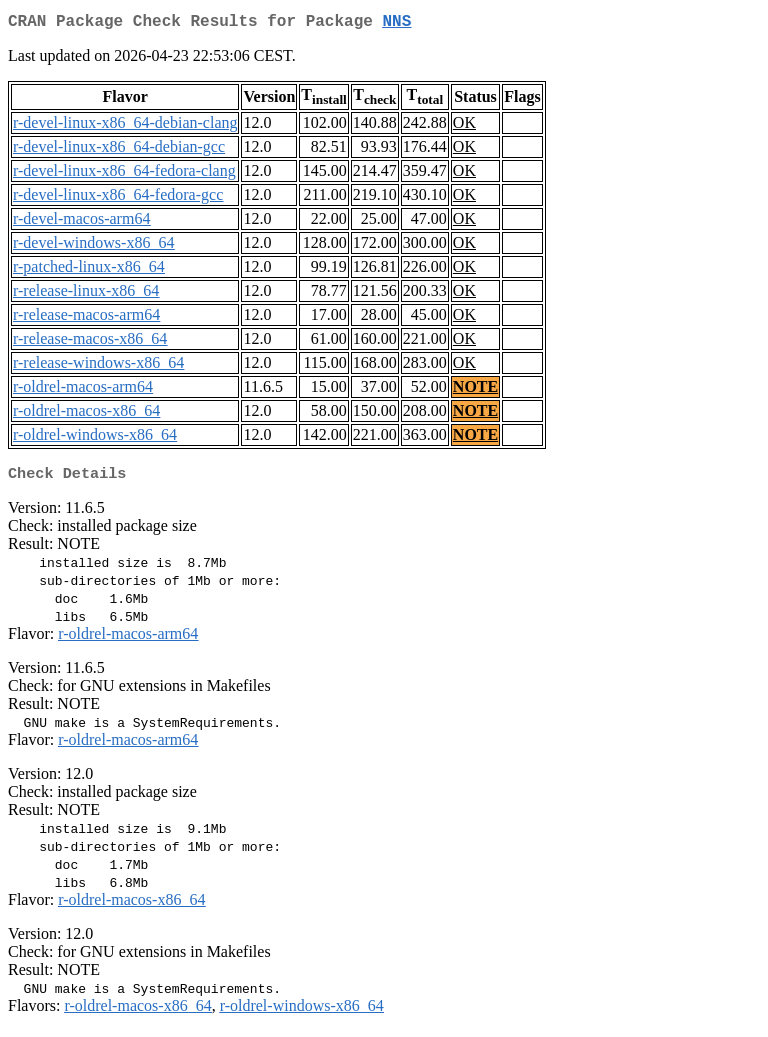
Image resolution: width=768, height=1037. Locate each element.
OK (464, 126)
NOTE (475, 390)
